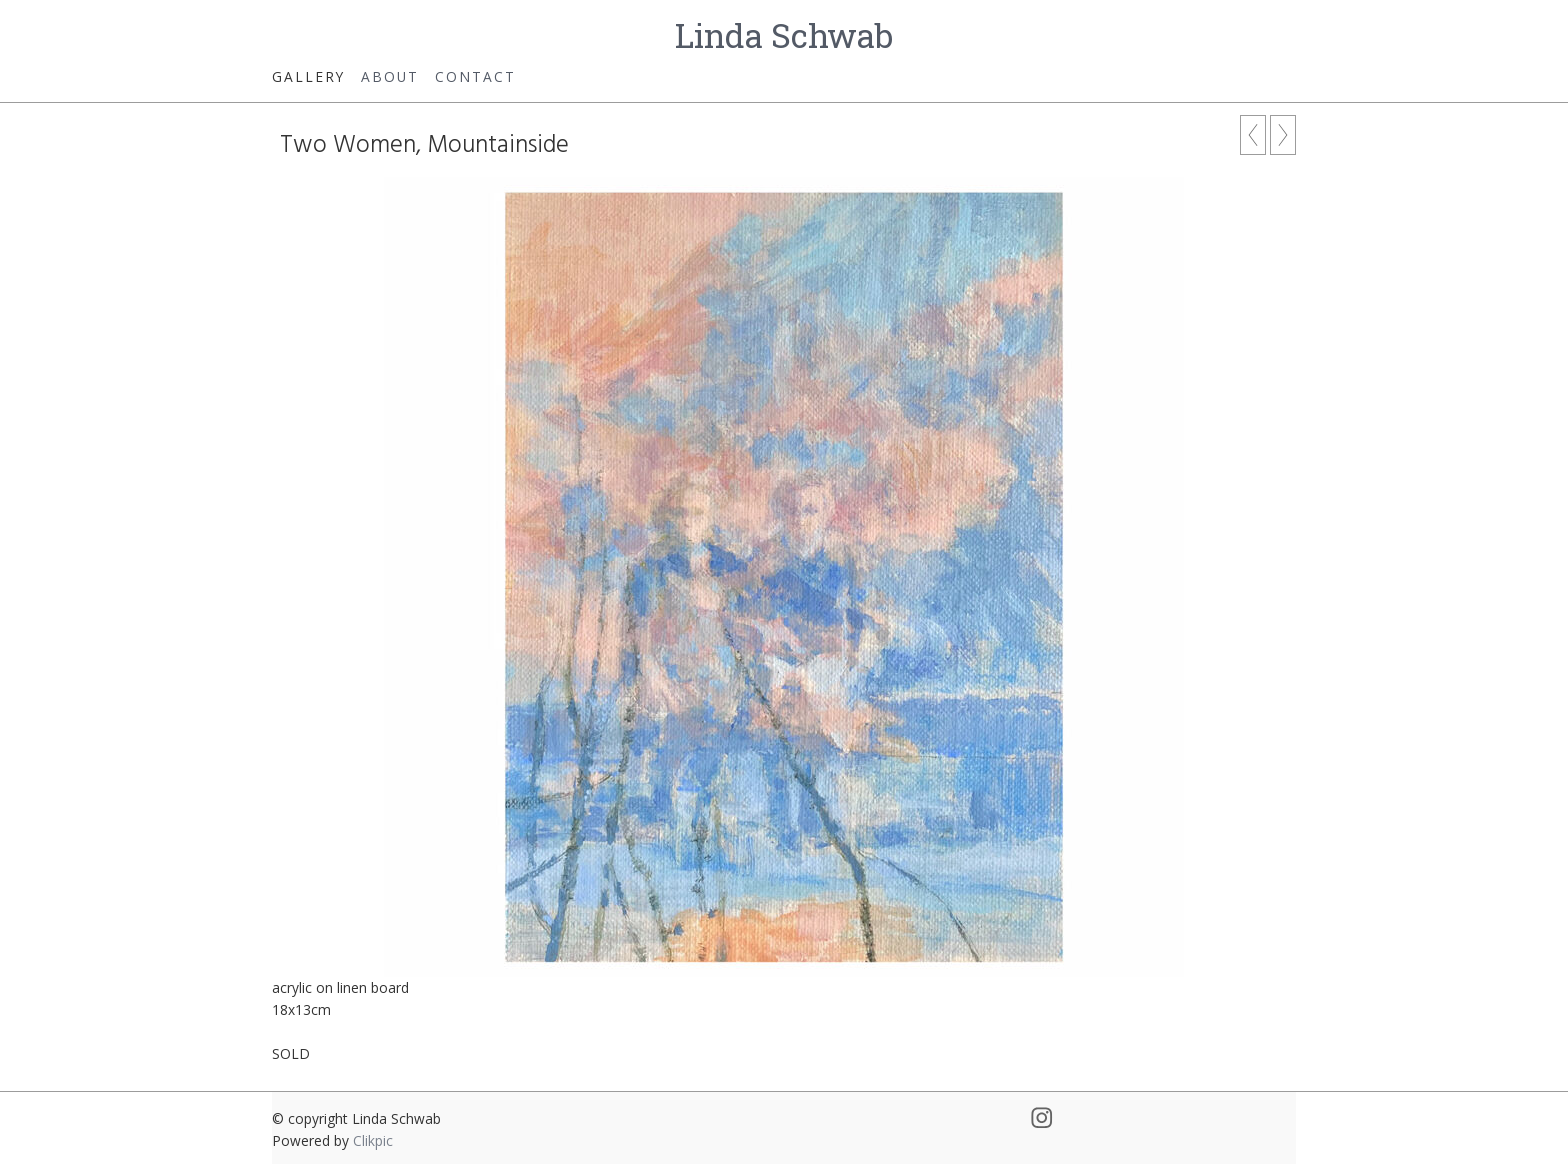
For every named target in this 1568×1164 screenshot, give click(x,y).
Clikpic (373, 1140)
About (390, 76)
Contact (475, 76)
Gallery (308, 76)
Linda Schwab (784, 35)
